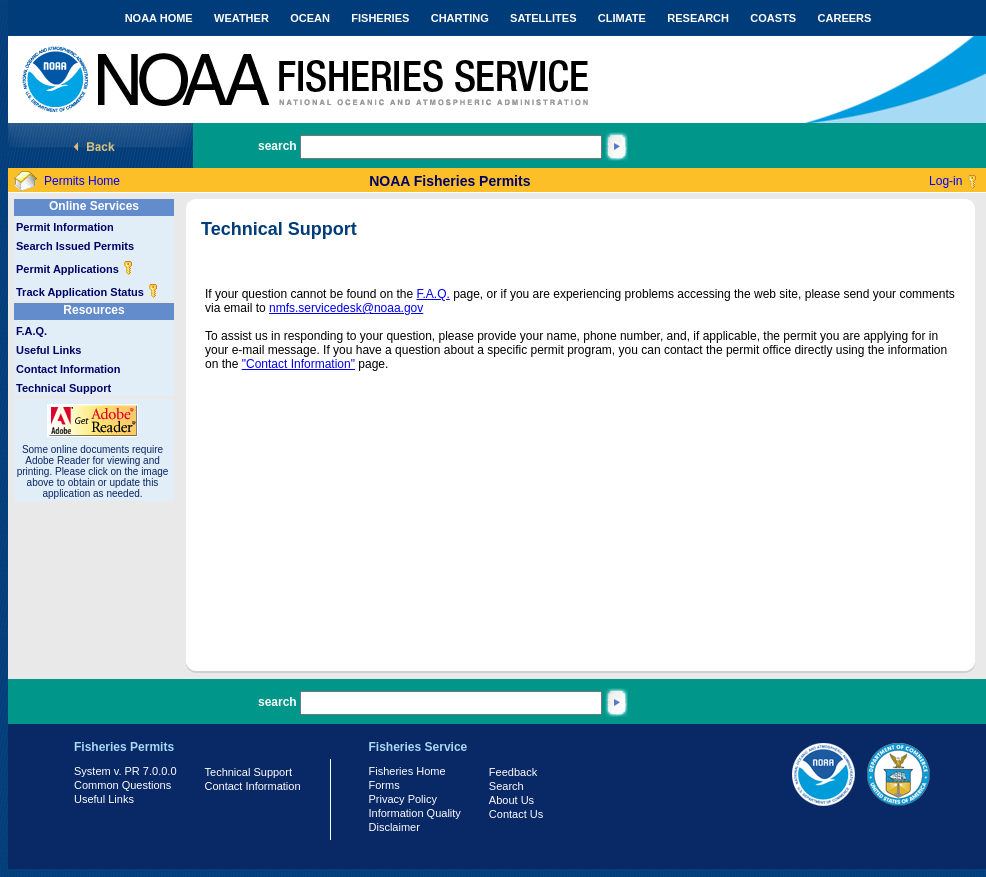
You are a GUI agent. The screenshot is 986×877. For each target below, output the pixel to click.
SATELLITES (543, 18)
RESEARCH (698, 18)
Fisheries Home (407, 771)
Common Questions (122, 785)
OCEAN (310, 18)
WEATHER (241, 18)
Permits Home (82, 181)
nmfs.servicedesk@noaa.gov (346, 308)
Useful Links (48, 350)
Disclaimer (394, 827)
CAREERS (845, 18)
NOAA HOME (159, 18)
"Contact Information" (298, 364)
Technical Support (63, 388)
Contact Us (516, 814)
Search (506, 786)
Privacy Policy (403, 799)
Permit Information (65, 227)
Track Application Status (87, 292)
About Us (511, 800)
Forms (384, 785)
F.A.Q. (31, 331)
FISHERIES (380, 18)
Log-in (945, 181)
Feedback (513, 772)
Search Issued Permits (75, 246)
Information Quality (415, 813)
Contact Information (68, 369)
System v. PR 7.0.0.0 (125, 771)
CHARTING (460, 18)
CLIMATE (622, 18)
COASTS (773, 18)
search (277, 146)
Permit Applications (75, 269)
